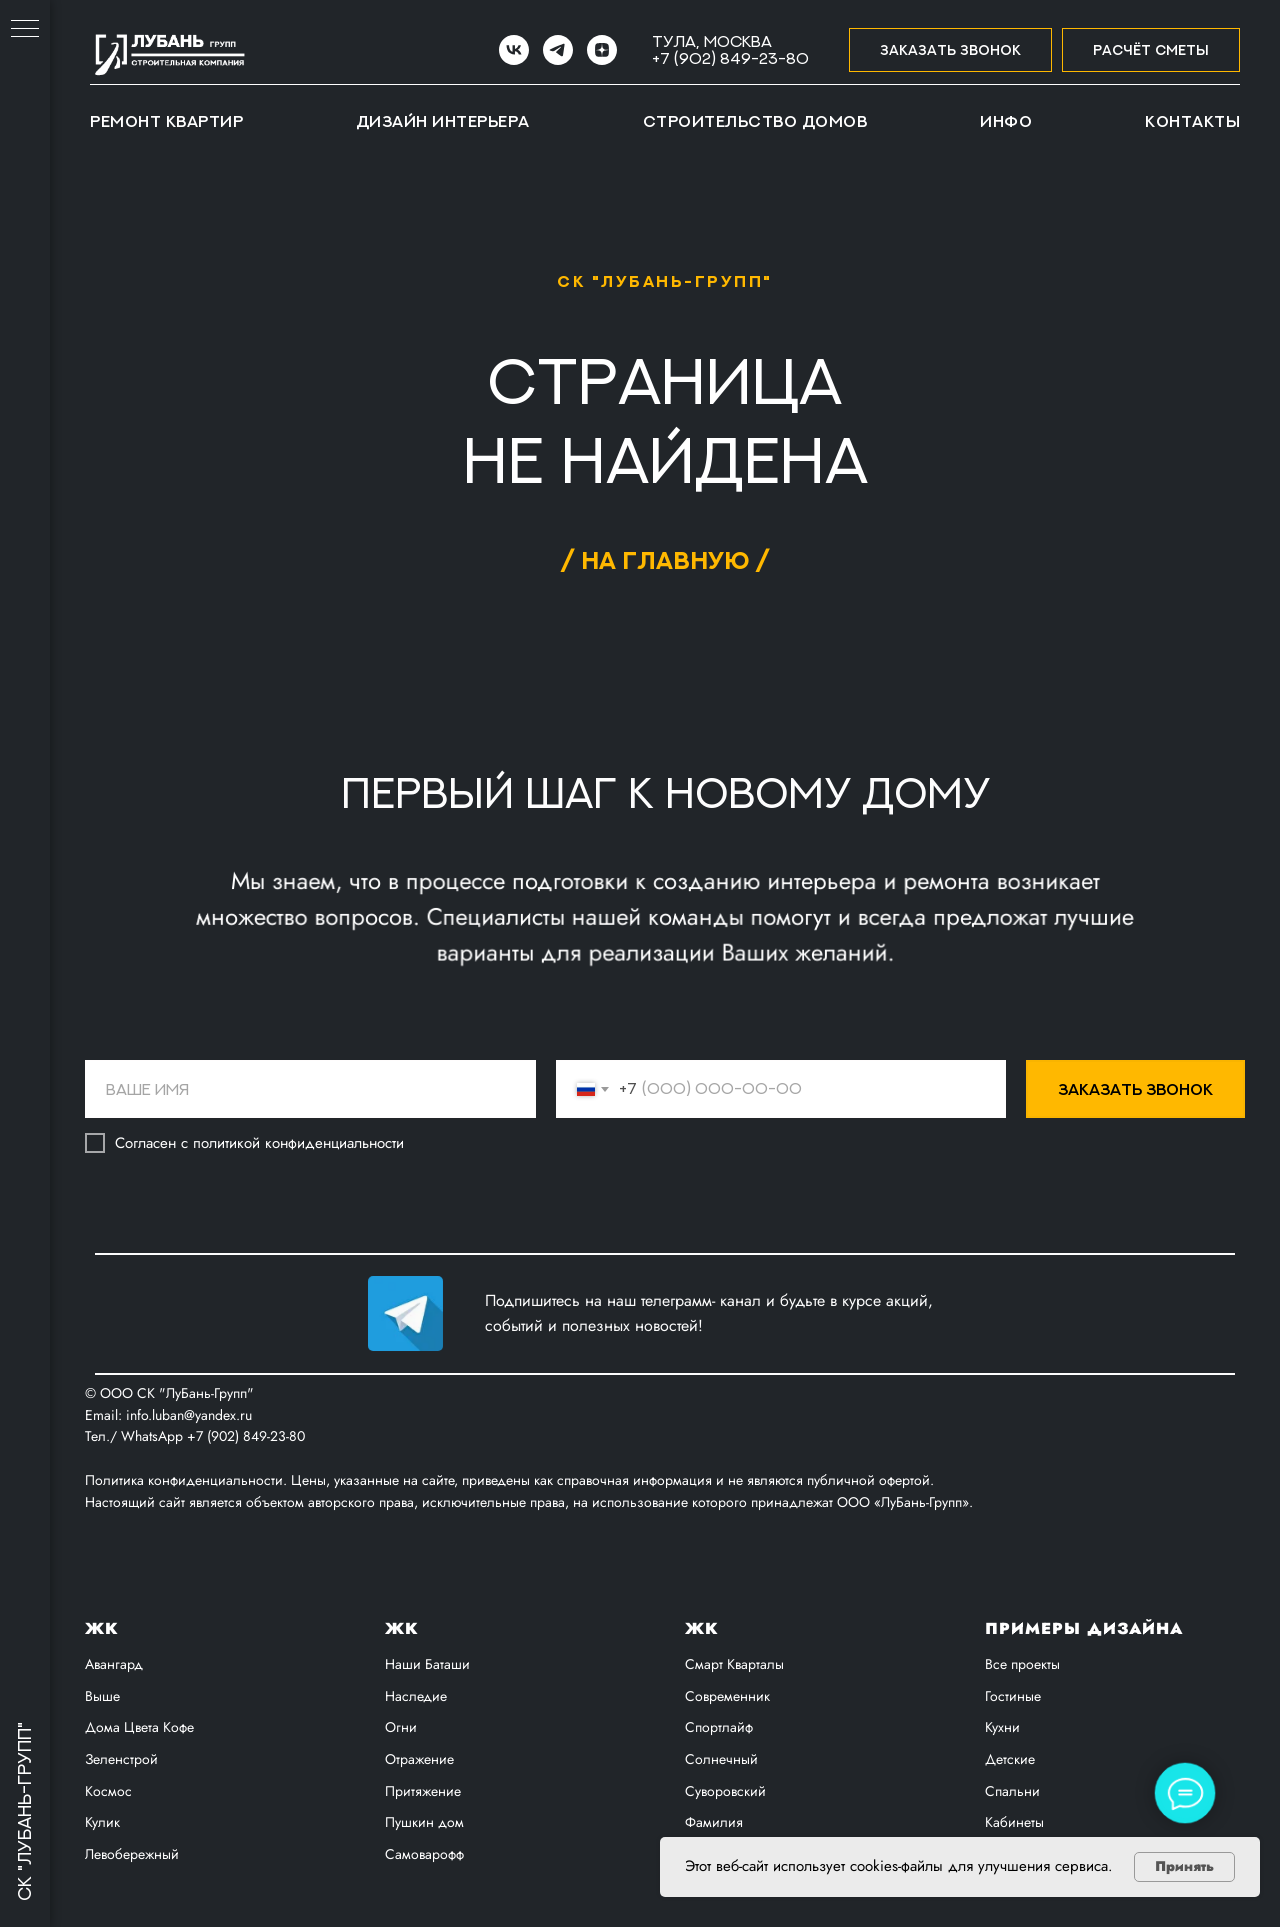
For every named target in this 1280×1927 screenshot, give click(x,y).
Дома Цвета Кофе (139, 1727)
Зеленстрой (121, 1759)
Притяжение (423, 1791)
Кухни (1002, 1727)
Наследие (416, 1696)
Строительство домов (755, 121)
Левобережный (132, 1854)
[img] (405, 1313)
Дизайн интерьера (443, 121)
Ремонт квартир (166, 121)
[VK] (514, 50)
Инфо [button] (1006, 121)
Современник (727, 1696)
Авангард (114, 1664)
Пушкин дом (424, 1822)
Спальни (1012, 1791)
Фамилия (714, 1822)
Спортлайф (719, 1727)
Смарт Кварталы (734, 1664)
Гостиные (1013, 1696)
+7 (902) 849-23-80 (730, 58)
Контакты (1192, 121)
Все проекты (1022, 1664)
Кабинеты (1014, 1822)
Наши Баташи (427, 1664)
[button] (950, 50)
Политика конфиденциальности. (188, 1480)
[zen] (602, 50)
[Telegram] (558, 50)
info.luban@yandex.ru (189, 1415)
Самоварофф (424, 1854)
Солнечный (721, 1759)
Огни (401, 1727)
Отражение (419, 1759)
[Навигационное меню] (25, 30)
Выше (102, 1696)
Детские (1010, 1759)
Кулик (102, 1822)
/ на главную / (665, 559)
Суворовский (725, 1791)
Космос (108, 1791)
